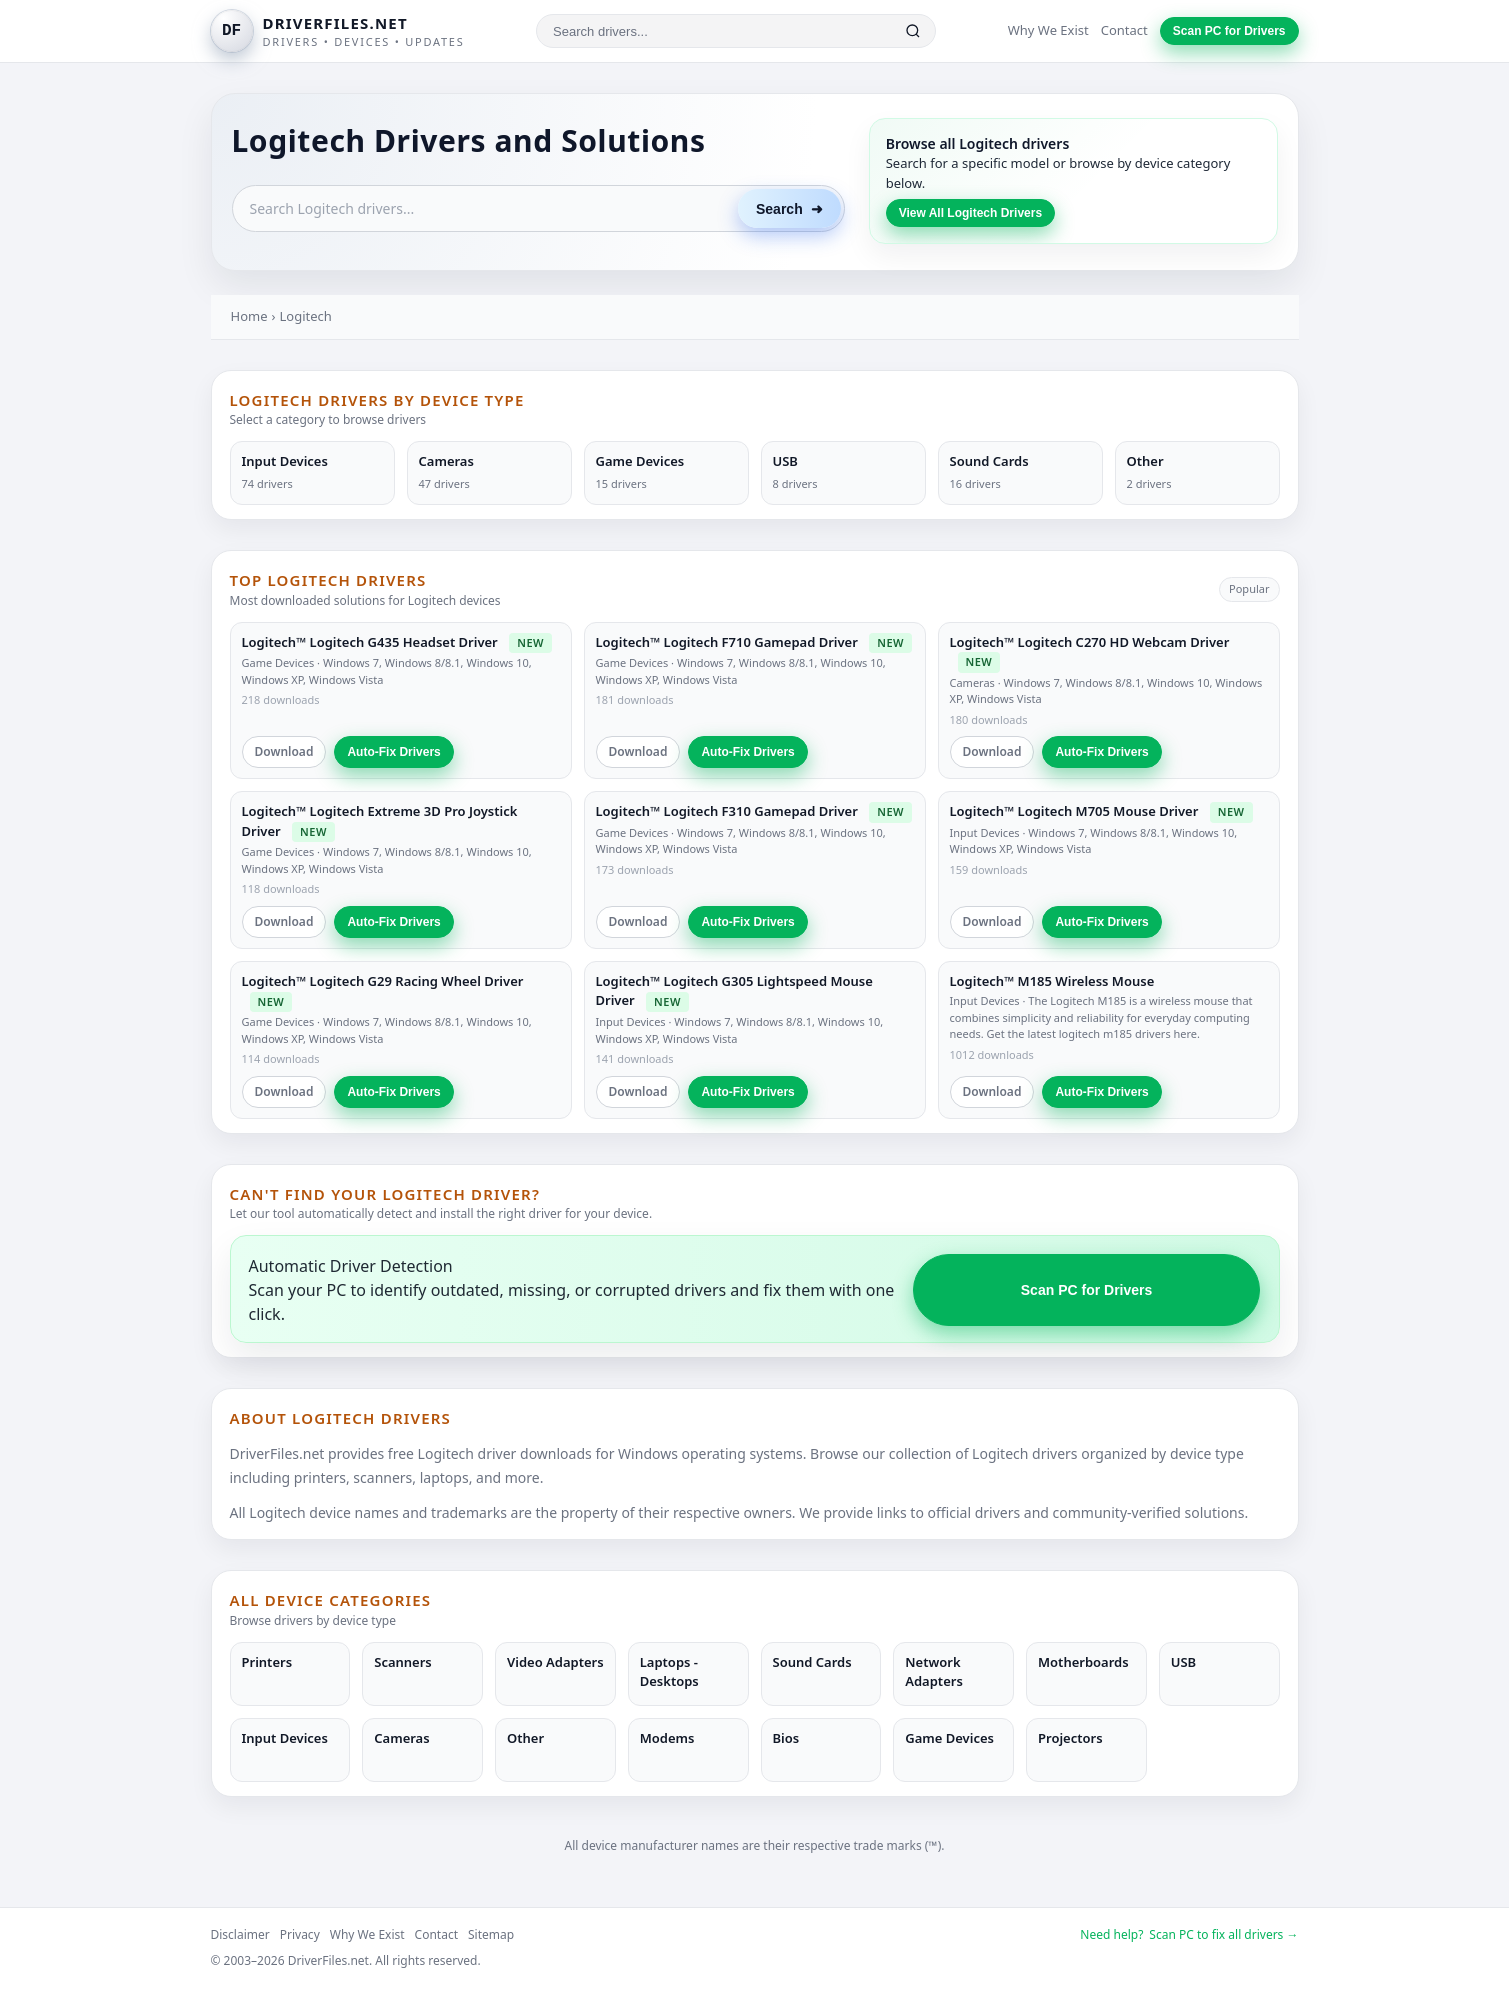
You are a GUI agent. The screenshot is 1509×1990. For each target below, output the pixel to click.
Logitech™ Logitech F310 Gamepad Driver (727, 811)
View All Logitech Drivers (970, 213)
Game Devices (278, 662)
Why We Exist (1048, 30)
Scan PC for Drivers (1229, 31)
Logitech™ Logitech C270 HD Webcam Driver (1090, 642)
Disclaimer (240, 1934)
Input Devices (985, 832)
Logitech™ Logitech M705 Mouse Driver (1074, 811)
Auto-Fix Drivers (393, 752)
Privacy (300, 1934)
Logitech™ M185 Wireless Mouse (1052, 981)
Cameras (972, 682)
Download (284, 751)
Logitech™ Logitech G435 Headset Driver (370, 642)
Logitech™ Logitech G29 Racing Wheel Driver (383, 981)
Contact (1124, 30)
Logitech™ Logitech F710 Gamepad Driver (727, 642)
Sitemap (491, 1934)
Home (249, 316)
